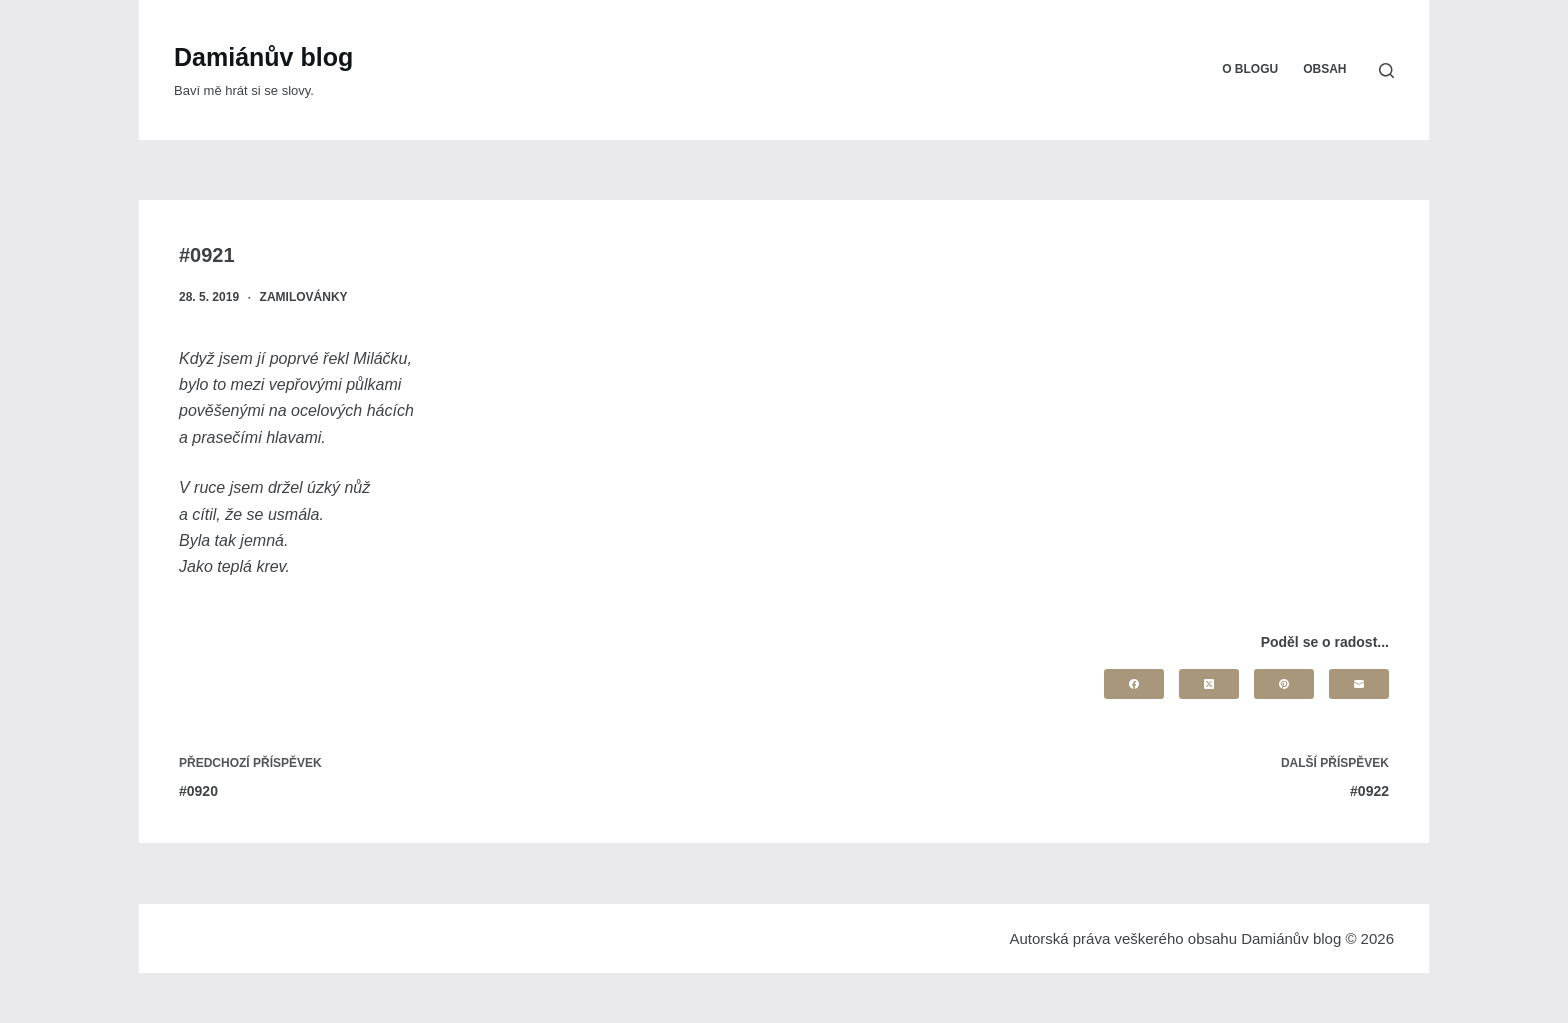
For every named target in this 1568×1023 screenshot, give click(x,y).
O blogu (1250, 69)
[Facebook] (1134, 684)
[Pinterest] (1284, 684)
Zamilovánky (304, 297)
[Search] (1386, 70)
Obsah (1324, 69)
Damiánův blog (263, 57)
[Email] (1359, 684)
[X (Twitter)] (1209, 684)
